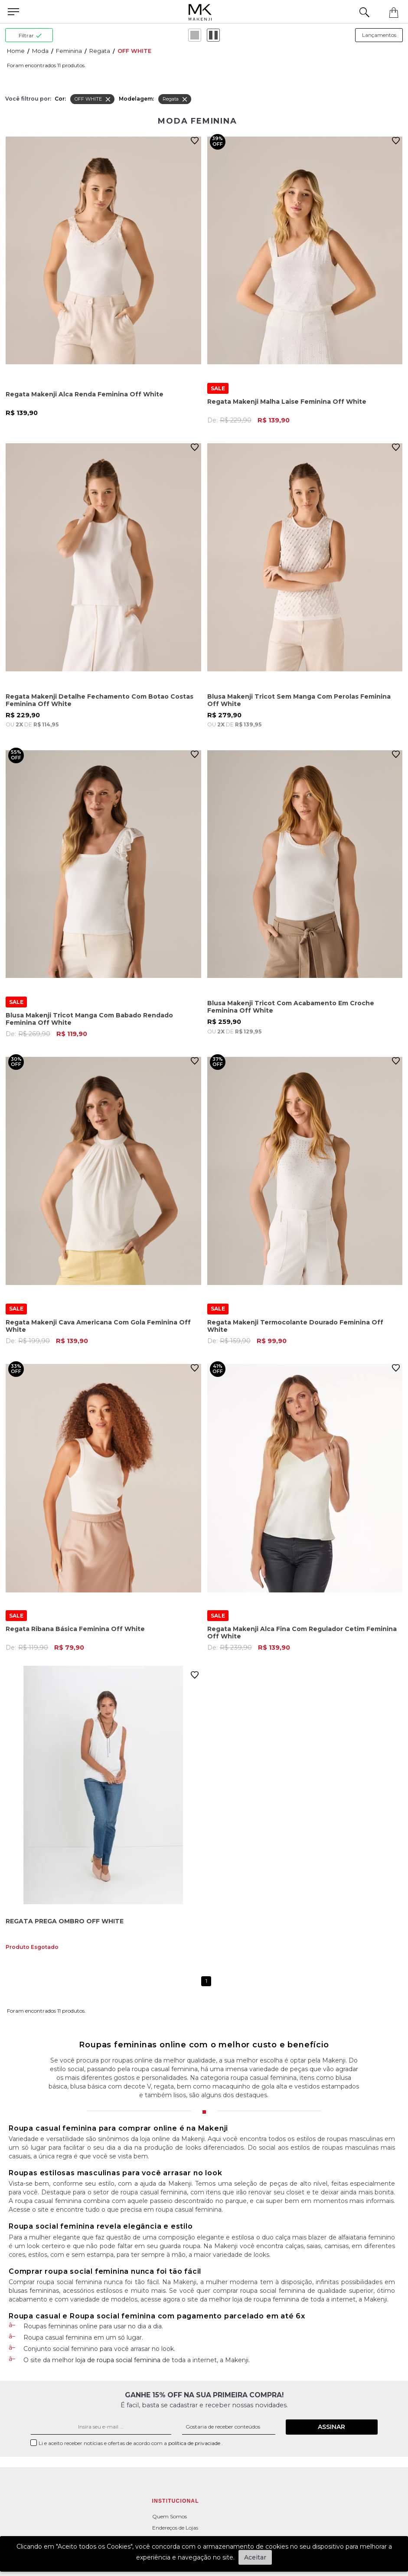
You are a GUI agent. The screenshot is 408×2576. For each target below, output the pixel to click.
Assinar (331, 2427)
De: (248, 420)
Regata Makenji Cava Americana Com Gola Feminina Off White (98, 1326)
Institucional (175, 2501)
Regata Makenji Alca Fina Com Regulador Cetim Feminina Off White (302, 1632)
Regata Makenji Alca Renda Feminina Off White (84, 394)
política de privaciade (195, 2443)
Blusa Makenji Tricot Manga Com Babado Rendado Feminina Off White (89, 1019)
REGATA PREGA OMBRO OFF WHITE (65, 1921)
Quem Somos (169, 2516)
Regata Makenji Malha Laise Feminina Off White (286, 401)
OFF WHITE (134, 50)
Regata (99, 50)
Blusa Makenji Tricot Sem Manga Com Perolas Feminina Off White (299, 700)
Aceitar (255, 2557)
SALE (218, 388)
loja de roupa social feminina (117, 2360)
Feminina (69, 50)
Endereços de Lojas (175, 2527)
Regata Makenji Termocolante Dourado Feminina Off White (295, 1326)
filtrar (30, 35)
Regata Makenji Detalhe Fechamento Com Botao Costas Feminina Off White (99, 700)
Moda (40, 50)
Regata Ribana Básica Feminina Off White (75, 1629)
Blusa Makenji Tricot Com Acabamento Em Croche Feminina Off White (290, 1007)
